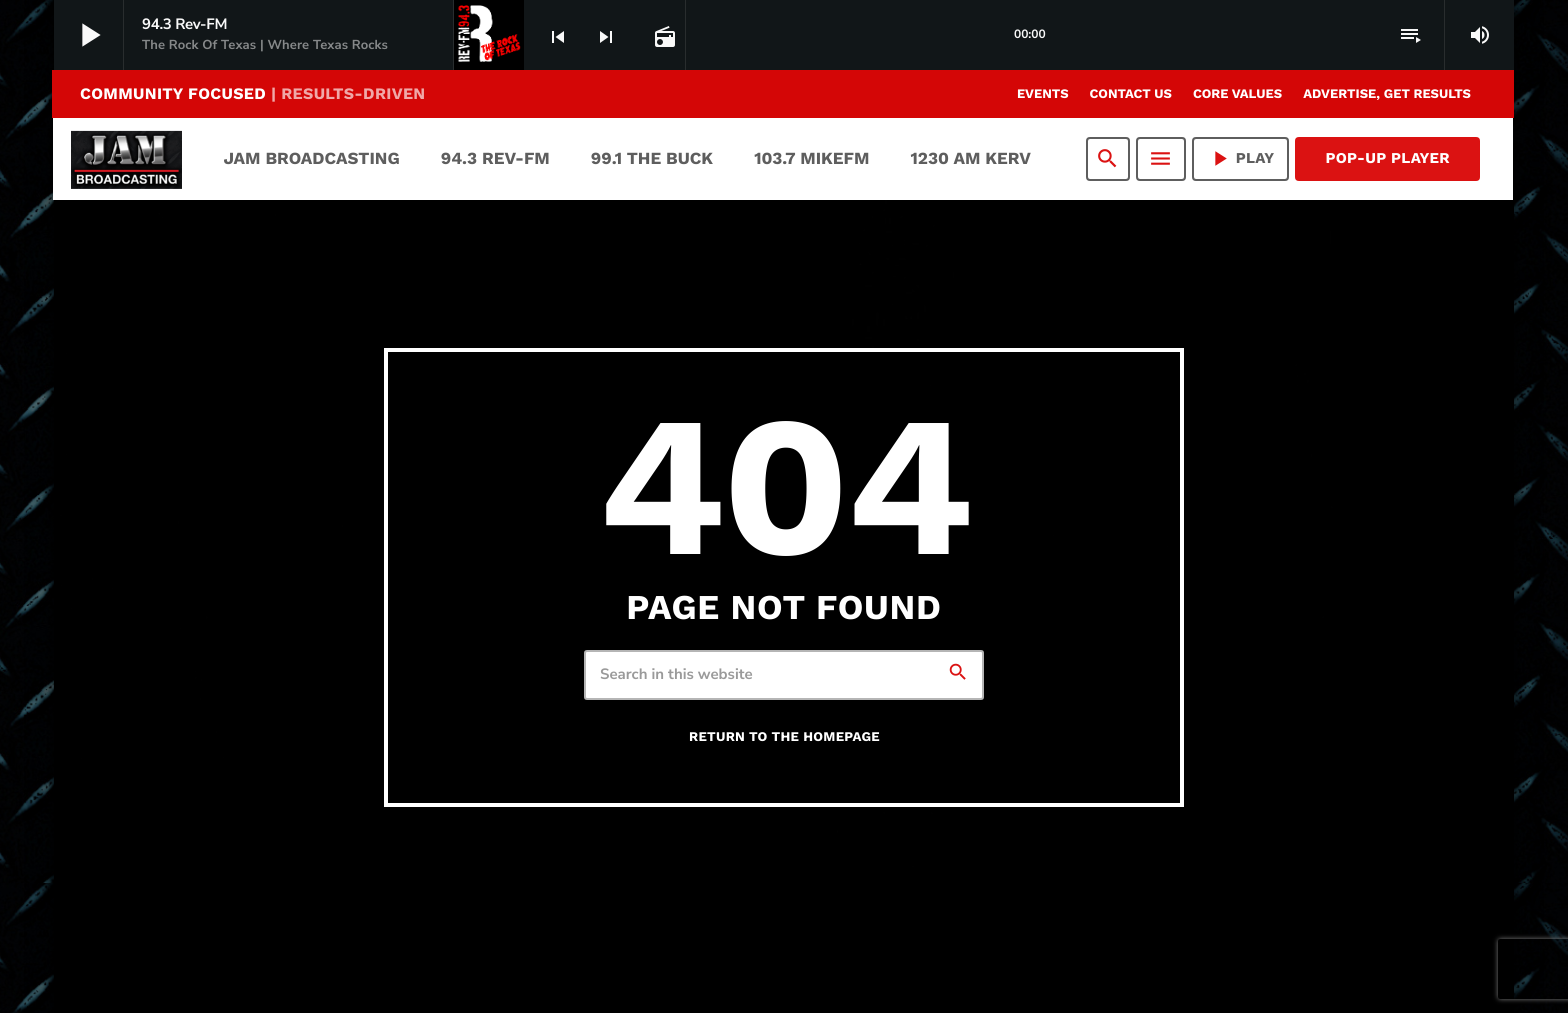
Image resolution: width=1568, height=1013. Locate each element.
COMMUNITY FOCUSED (252, 93)
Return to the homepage (784, 737)
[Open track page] (663, 36)
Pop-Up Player (1387, 158)
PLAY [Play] (1241, 158)
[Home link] (126, 159)
